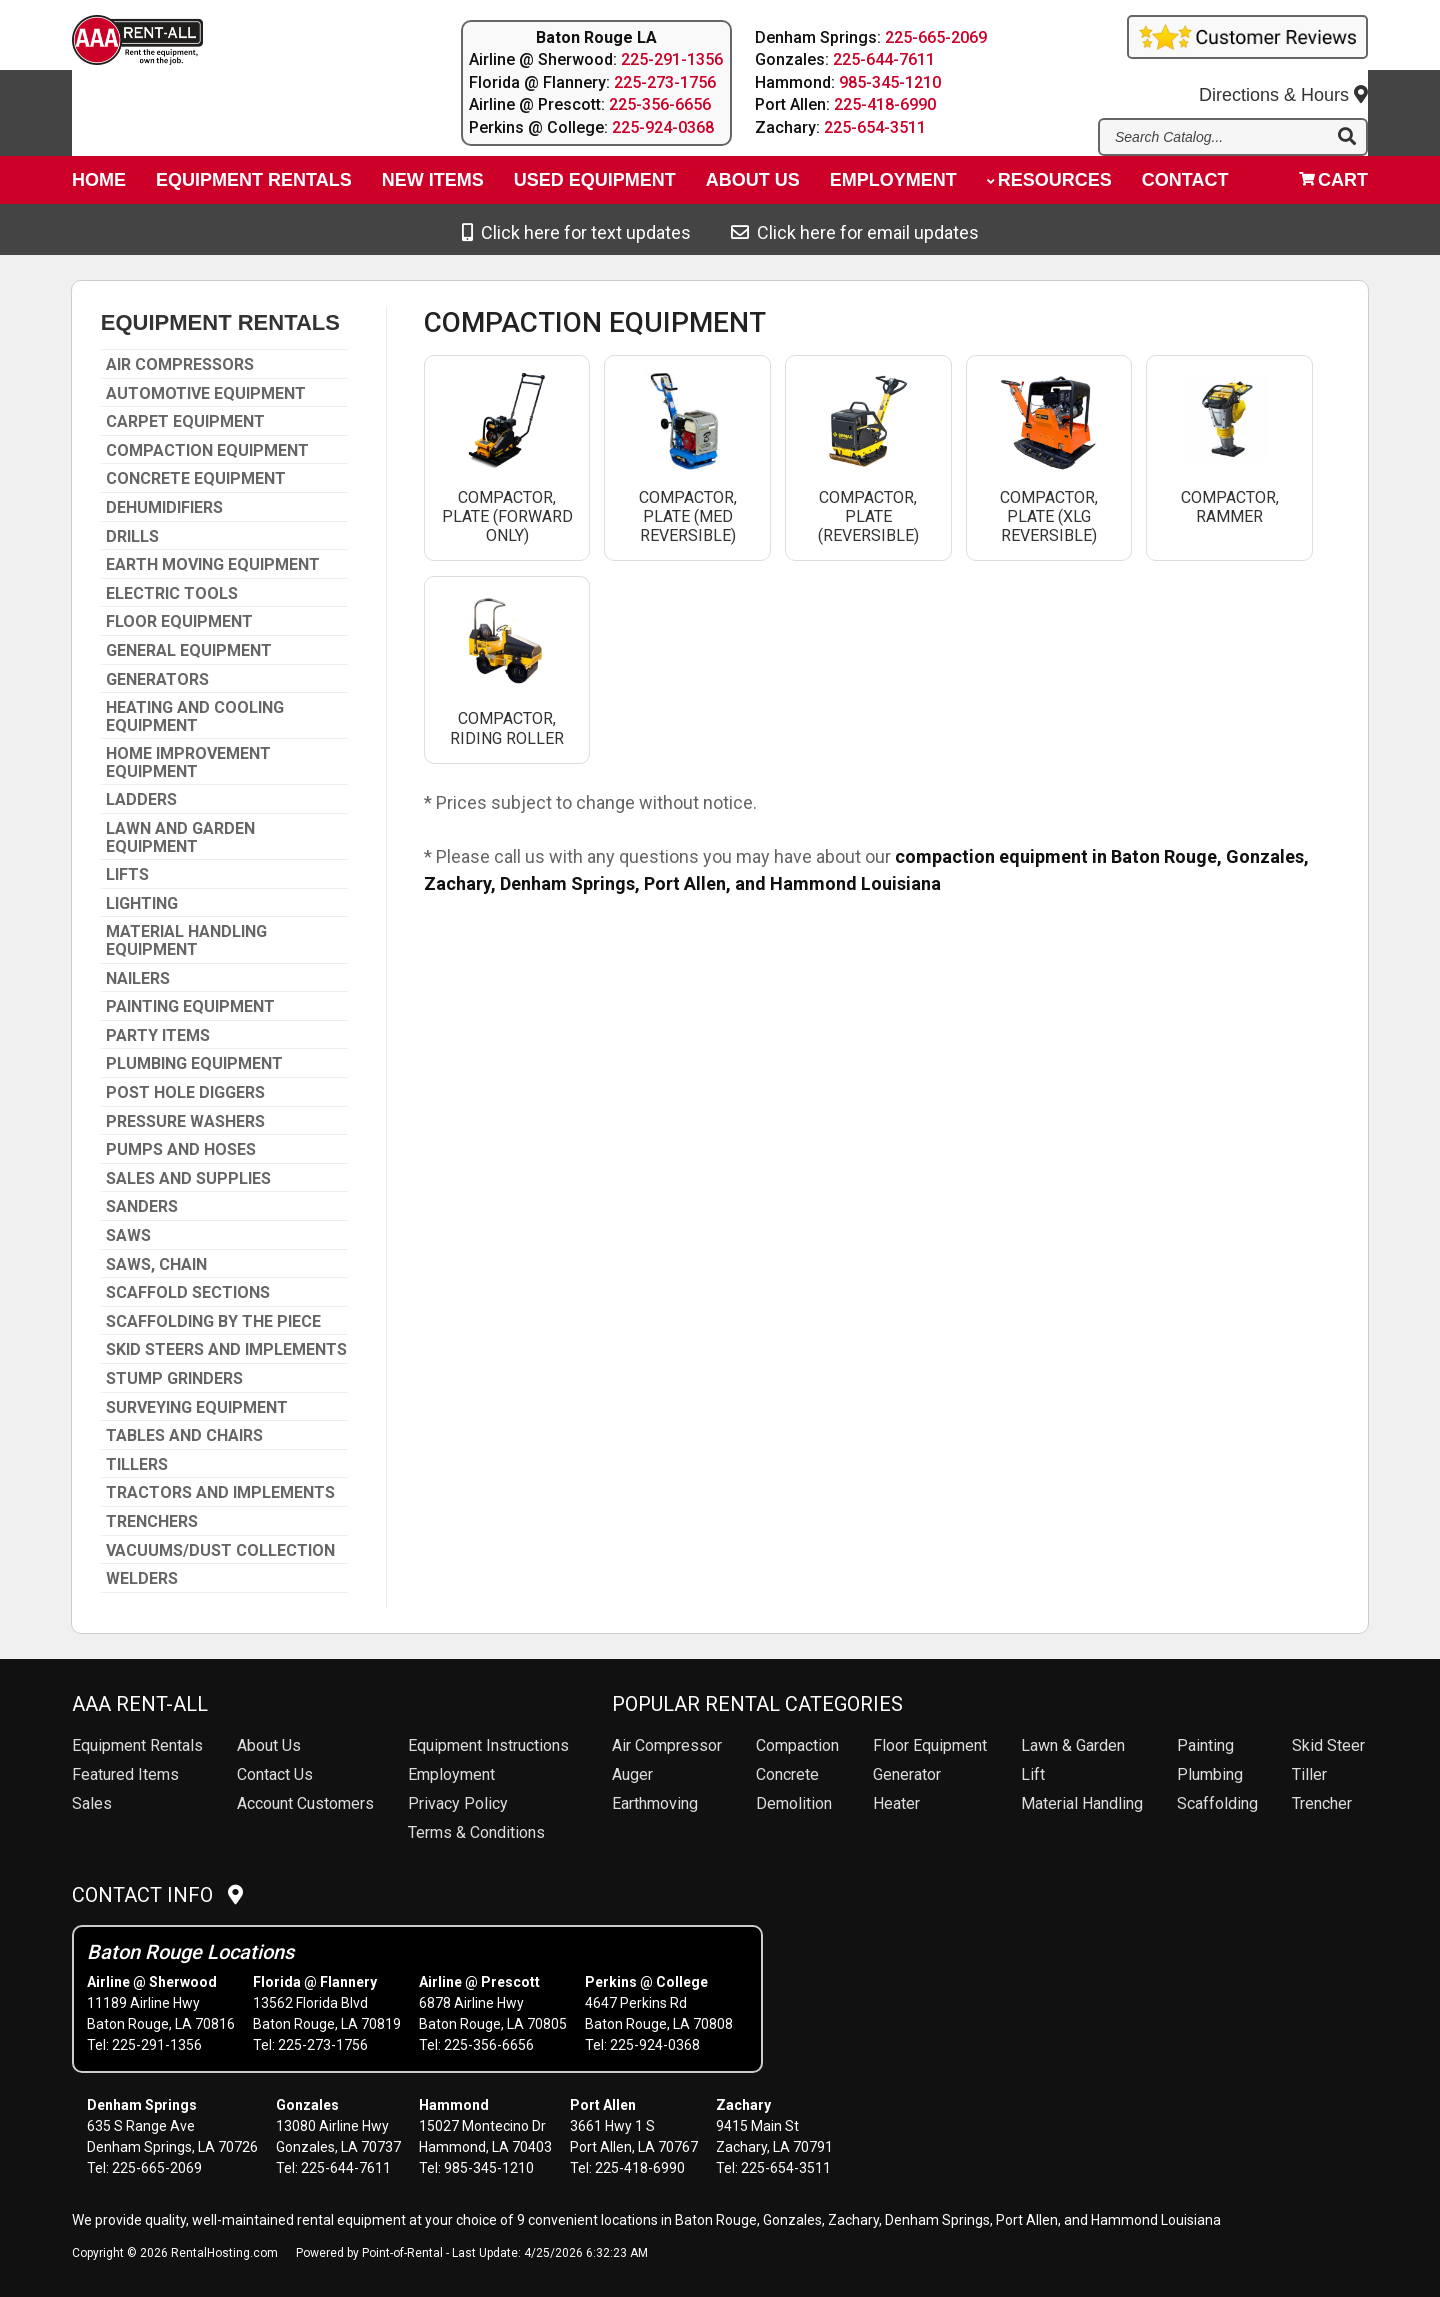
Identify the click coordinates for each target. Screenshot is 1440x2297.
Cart (1333, 186)
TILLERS (137, 1465)
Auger (632, 1774)
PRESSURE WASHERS (185, 1122)
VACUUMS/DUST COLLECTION (220, 1551)
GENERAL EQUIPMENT (189, 651)
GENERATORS (157, 680)
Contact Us (275, 1774)
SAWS (128, 1236)
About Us (269, 1745)
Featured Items (125, 1774)
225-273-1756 (665, 82)
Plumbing (1210, 1774)
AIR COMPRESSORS (180, 365)
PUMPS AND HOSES (181, 1150)
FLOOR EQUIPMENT (179, 622)
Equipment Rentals (254, 186)
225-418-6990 (886, 104)
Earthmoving (655, 1803)
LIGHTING (142, 904)
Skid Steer (1328, 1745)
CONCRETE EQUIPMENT (196, 479)
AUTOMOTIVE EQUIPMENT (206, 394)
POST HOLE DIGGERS (185, 1093)
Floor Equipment (930, 1745)
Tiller (1309, 1774)
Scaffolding (1217, 1803)
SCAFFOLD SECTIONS (188, 1293)
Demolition (794, 1803)
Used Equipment (595, 186)
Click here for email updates (855, 232)
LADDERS (141, 800)
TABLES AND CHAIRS (184, 1436)
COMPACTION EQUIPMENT (207, 451)
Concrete (787, 1774)
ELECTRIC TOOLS (172, 594)
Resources (1049, 186)
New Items (433, 186)
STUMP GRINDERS (174, 1379)
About (753, 186)
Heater (896, 1803)
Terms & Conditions (476, 1832)
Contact (1185, 186)
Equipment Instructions (488, 1745)
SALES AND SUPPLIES (188, 1179)
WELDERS (142, 1579)
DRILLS (132, 537)
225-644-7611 (885, 59)
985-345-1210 (891, 82)
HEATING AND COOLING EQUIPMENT (195, 716)
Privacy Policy (458, 1803)
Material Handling (1082, 1803)
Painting (1205, 1745)
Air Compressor (667, 1745)
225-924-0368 (663, 127)
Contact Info (157, 1895)
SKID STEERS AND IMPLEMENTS (226, 1350)
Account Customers (305, 1803)
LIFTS (127, 875)
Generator (907, 1774)
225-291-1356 (672, 59)
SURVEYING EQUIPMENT (197, 1408)
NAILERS (138, 979)
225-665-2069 (937, 37)
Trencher (1322, 1803)
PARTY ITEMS (158, 1036)
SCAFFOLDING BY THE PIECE (213, 1322)
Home (99, 186)
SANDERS (142, 1207)
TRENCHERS (152, 1522)
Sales (92, 1803)
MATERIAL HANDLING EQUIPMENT (186, 940)
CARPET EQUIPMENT (185, 422)
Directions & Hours (1283, 81)
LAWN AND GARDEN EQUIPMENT (180, 837)
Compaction (797, 1745)
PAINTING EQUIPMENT (190, 1007)
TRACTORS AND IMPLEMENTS (220, 1493)
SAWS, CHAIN (156, 1265)
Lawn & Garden (1073, 1745)
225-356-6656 (660, 104)
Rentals (137, 1745)
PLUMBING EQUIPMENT (194, 1064)
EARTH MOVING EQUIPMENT (213, 565)
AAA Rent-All (140, 1704)
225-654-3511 (876, 127)
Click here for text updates (576, 232)
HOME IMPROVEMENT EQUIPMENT (188, 762)
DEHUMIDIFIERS (164, 508)
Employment (893, 186)
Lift (1033, 1774)
